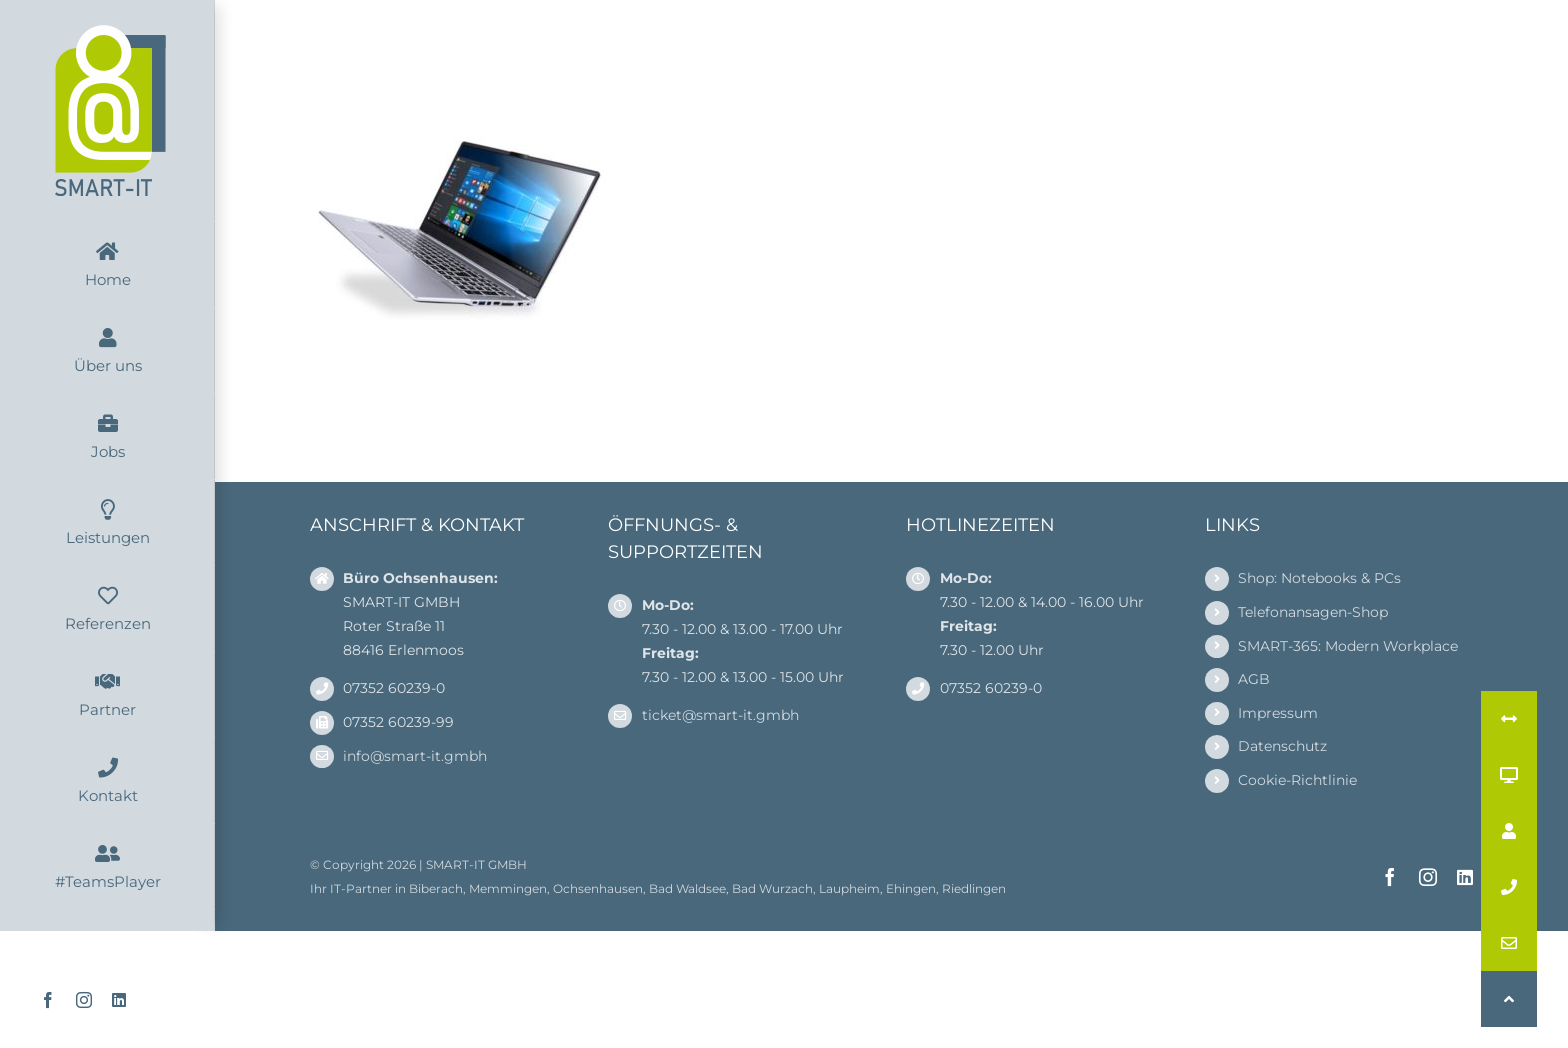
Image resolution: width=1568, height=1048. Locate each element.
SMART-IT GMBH (476, 864)
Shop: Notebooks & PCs (1319, 578)
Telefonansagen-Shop (1313, 612)
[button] (1509, 999)
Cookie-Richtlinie (1297, 780)
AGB (1254, 679)
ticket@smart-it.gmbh (720, 715)
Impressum (1278, 713)
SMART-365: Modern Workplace (1348, 646)
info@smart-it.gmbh (415, 756)
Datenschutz (1282, 746)
